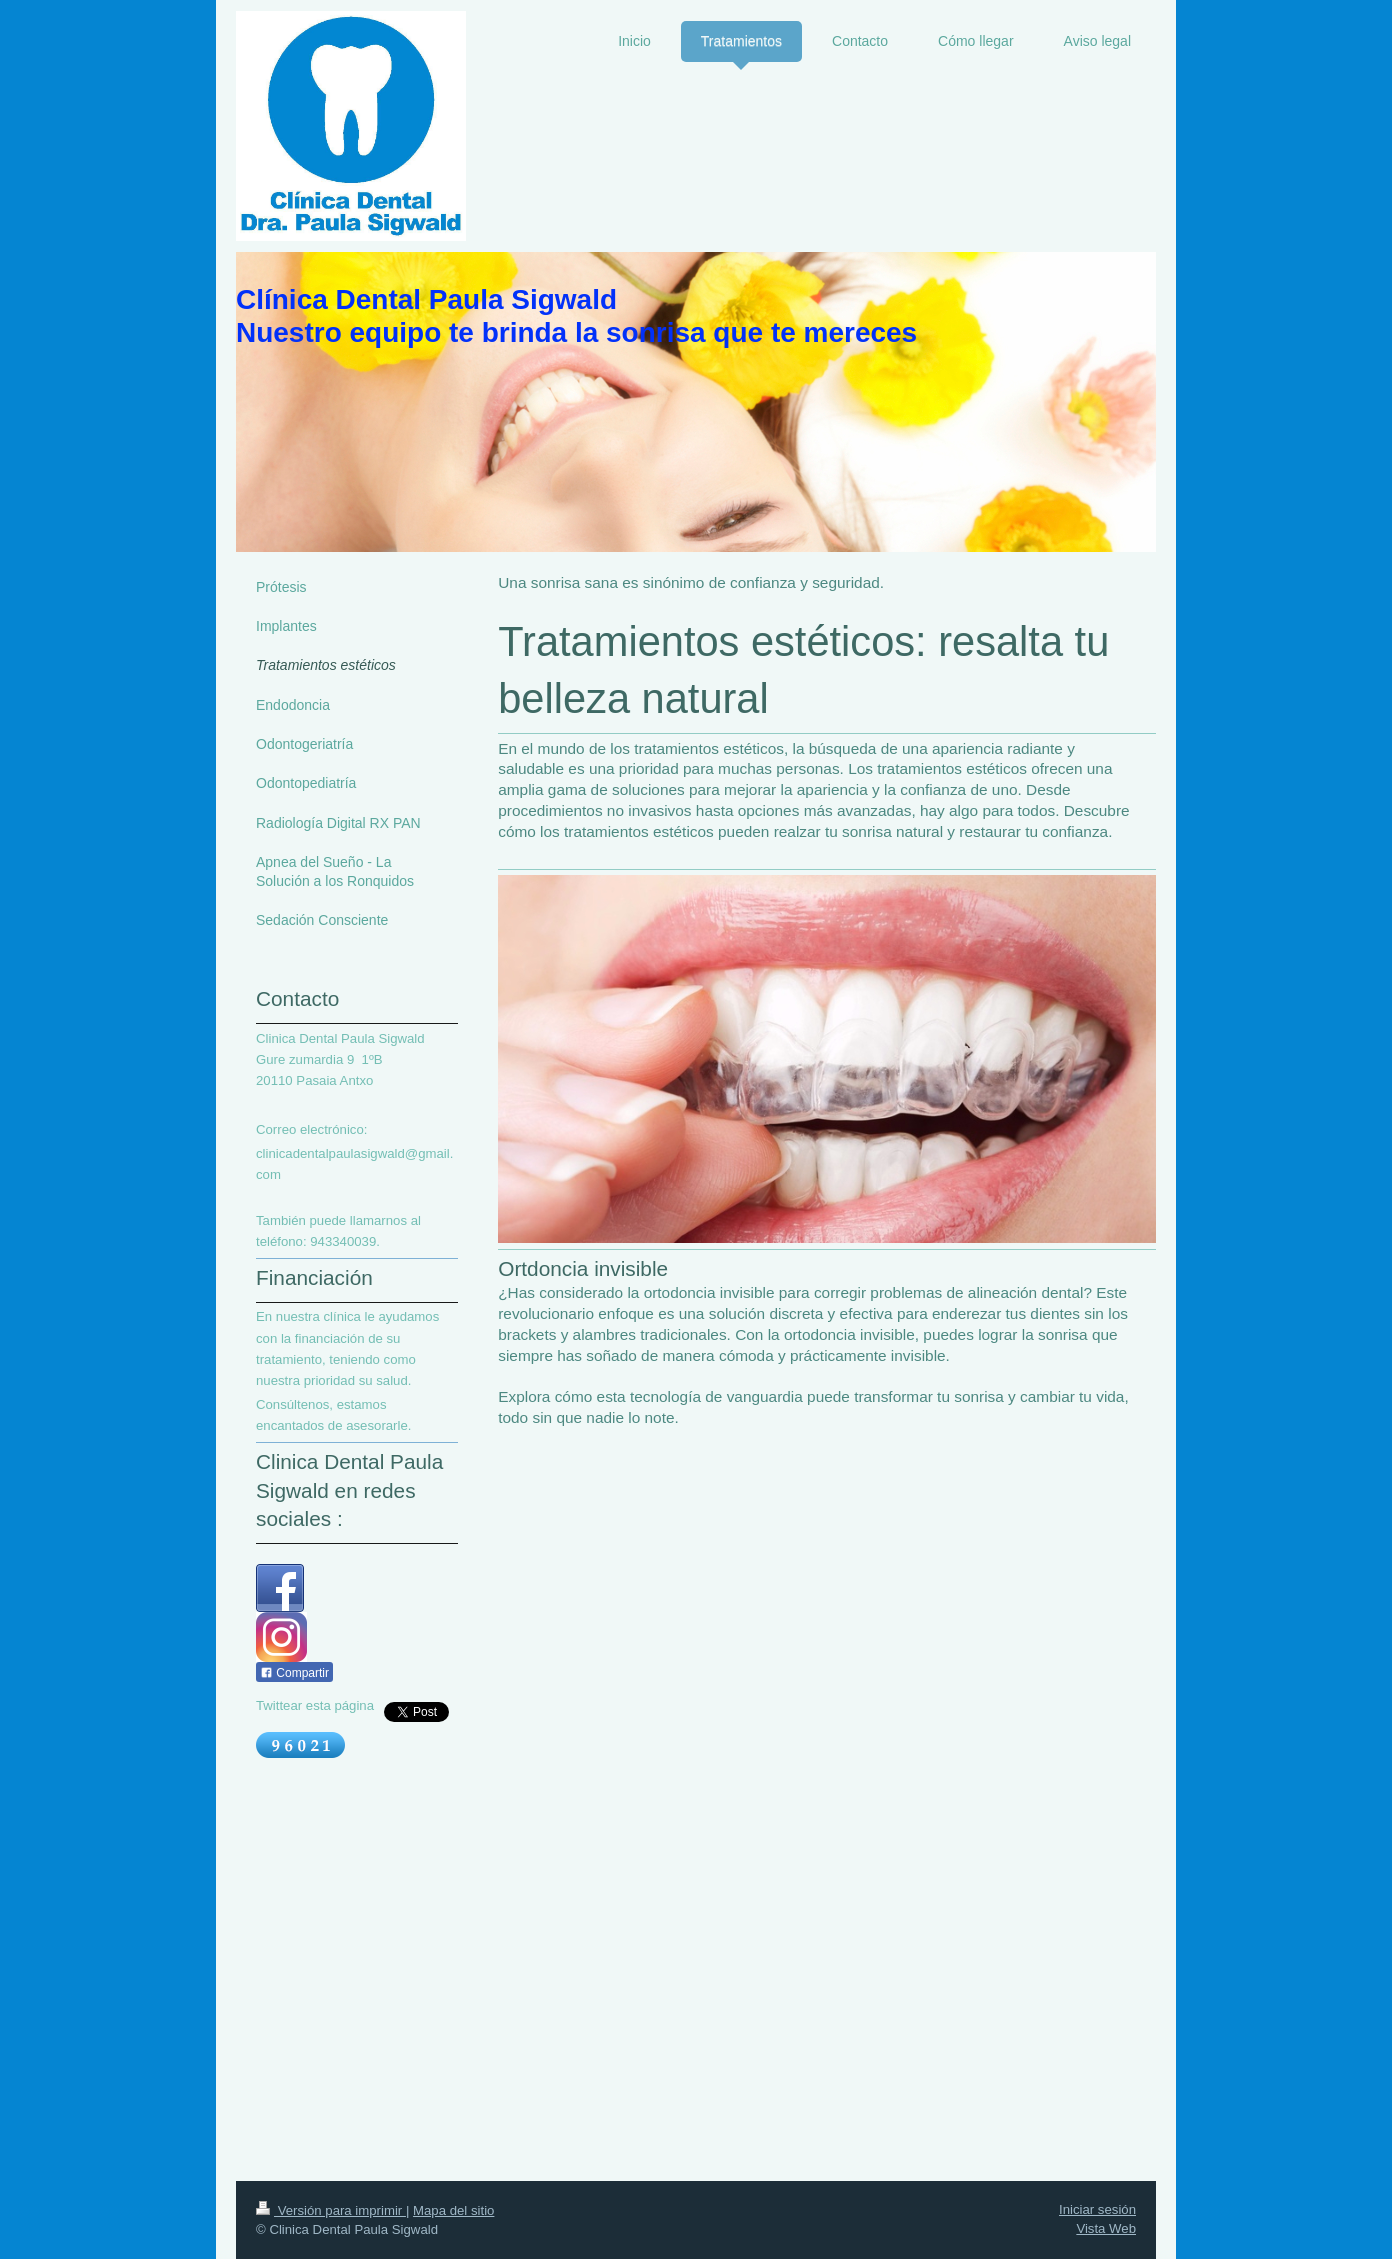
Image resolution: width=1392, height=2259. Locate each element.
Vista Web (1106, 2228)
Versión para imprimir (331, 2210)
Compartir (294, 1673)
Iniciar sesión (1097, 2209)
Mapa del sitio (453, 2210)
